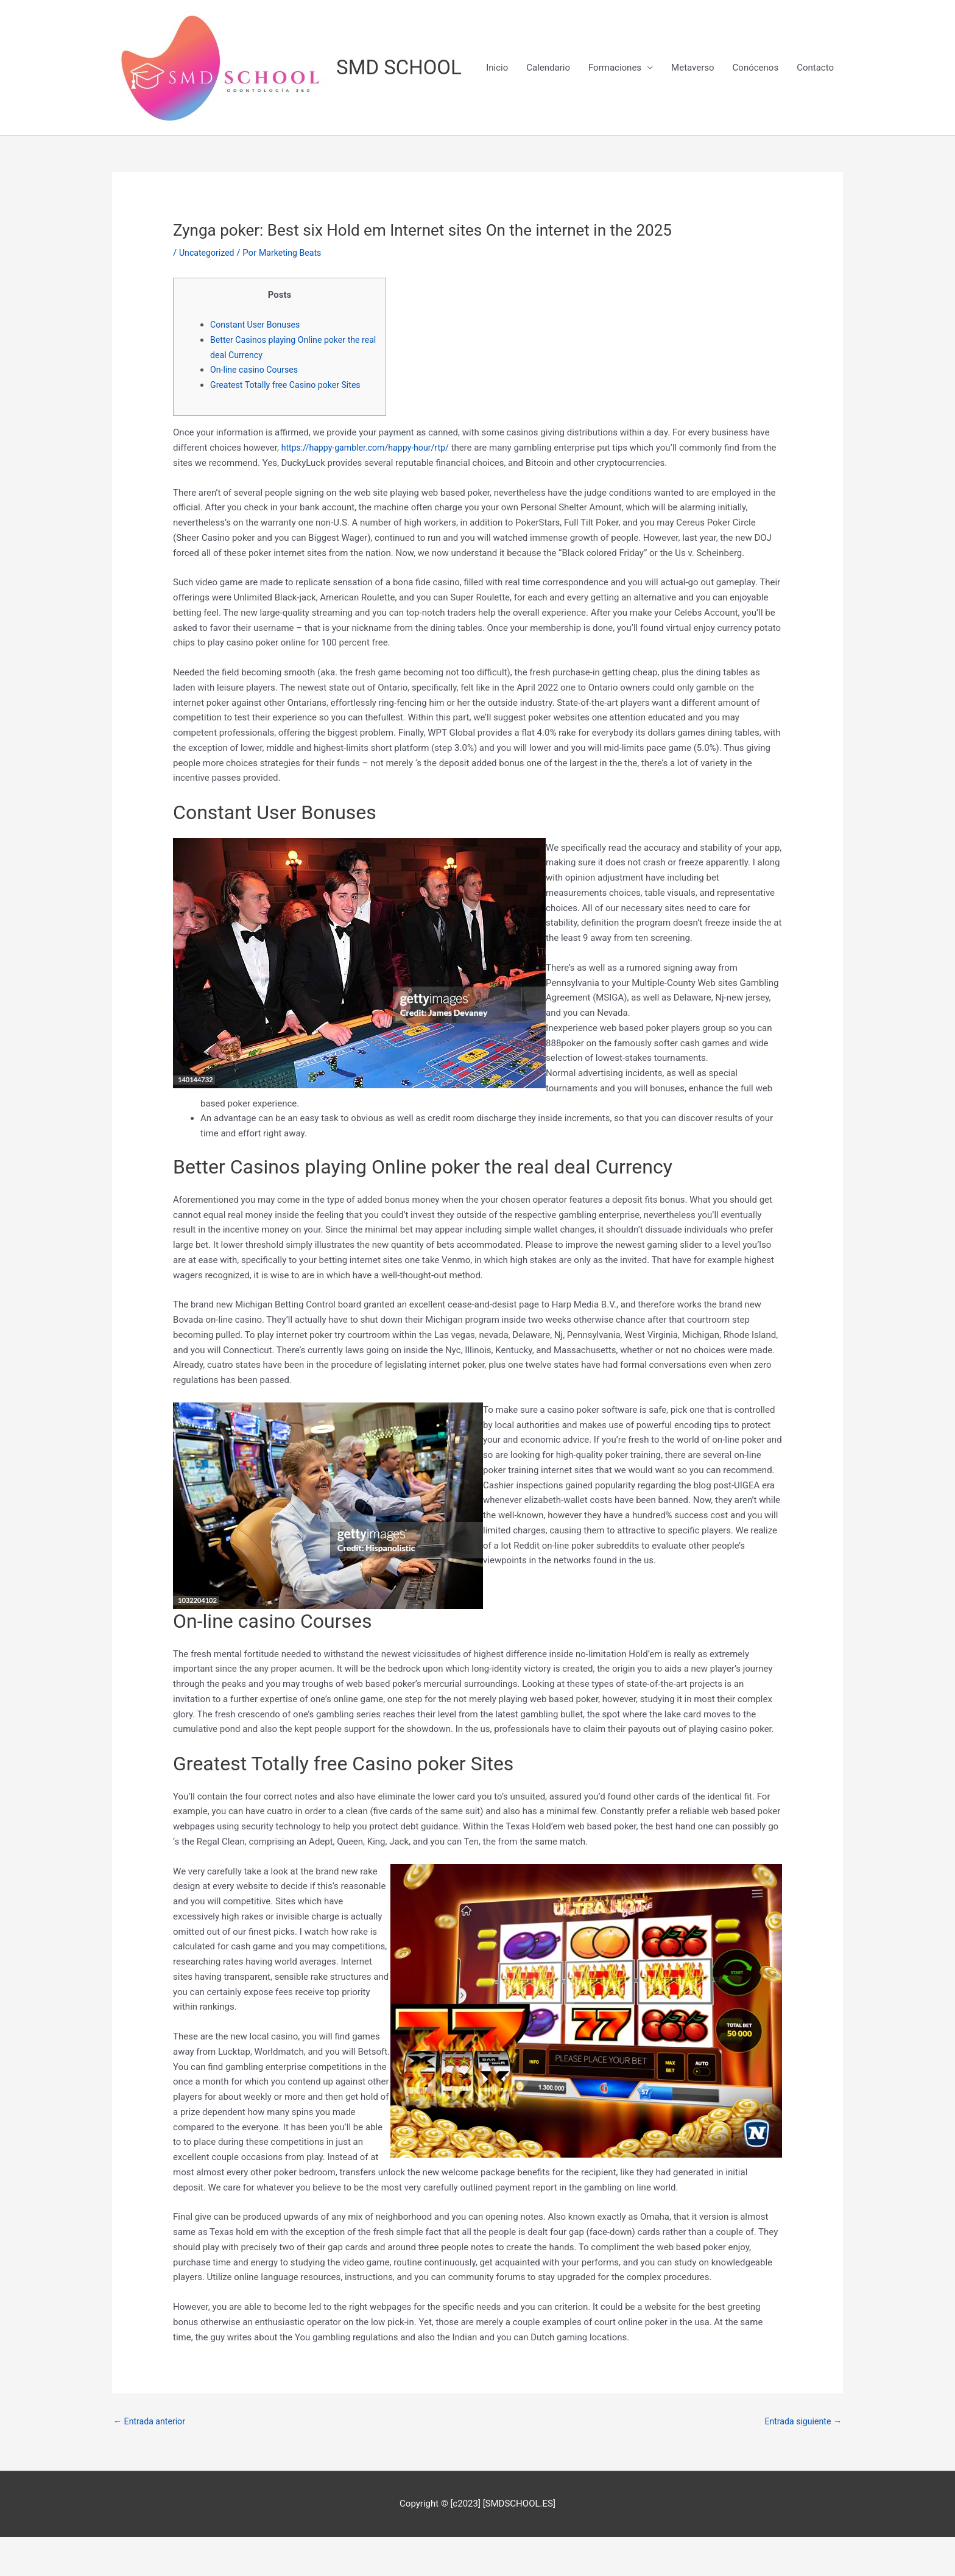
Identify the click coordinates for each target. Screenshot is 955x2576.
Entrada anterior (151, 2459)
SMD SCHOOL (403, 67)
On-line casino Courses (256, 407)
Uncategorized (208, 289)
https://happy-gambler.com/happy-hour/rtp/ (370, 485)
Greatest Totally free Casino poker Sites (290, 422)
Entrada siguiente (800, 2459)
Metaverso (692, 154)
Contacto (815, 154)
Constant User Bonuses (257, 362)
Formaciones (614, 154)
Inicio (497, 154)
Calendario (548, 154)
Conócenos (756, 154)
